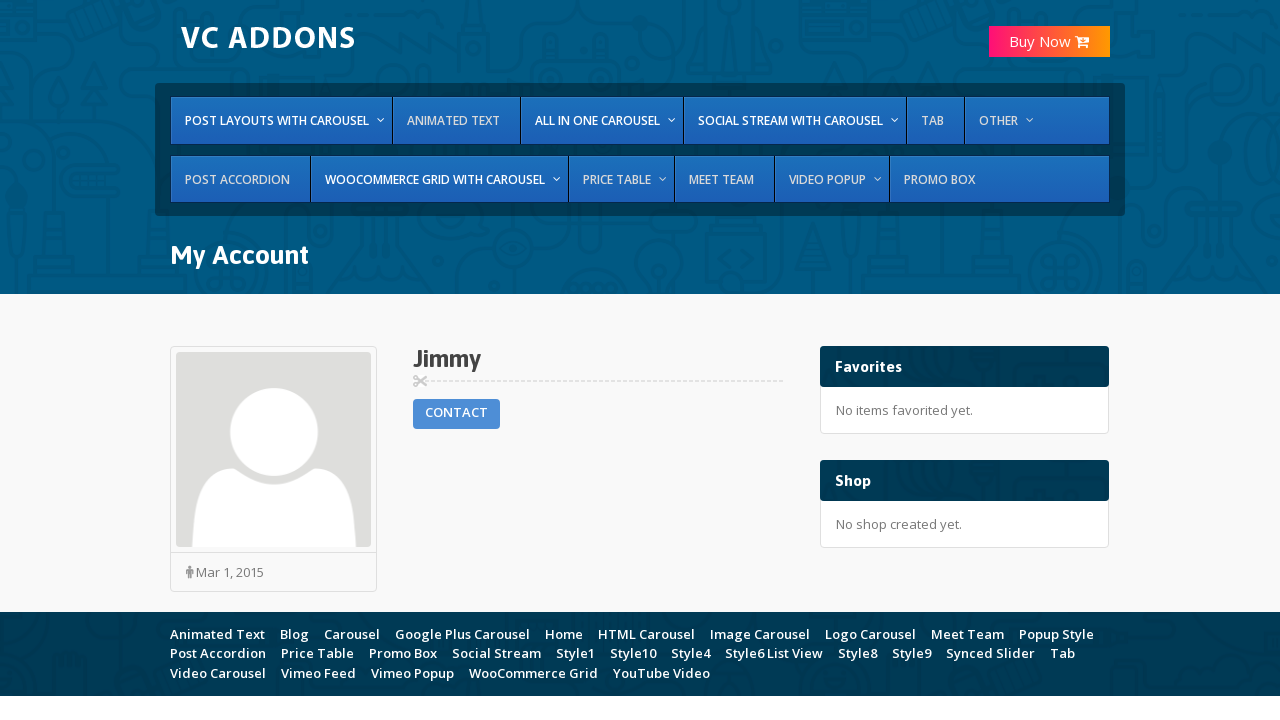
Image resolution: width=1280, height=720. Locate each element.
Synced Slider (990, 653)
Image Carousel (760, 634)
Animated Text (217, 634)
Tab (1062, 653)
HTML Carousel (646, 634)
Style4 (690, 653)
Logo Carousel (870, 634)
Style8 (857, 653)
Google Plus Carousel (462, 634)
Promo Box (403, 653)
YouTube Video (661, 673)
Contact (456, 412)
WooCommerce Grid (533, 673)
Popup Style (1056, 634)
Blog (294, 634)
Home (564, 634)
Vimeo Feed (318, 673)
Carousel (352, 634)
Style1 (575, 653)
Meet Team (967, 634)
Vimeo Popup (412, 673)
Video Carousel (218, 673)
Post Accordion (218, 653)
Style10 (633, 653)
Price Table (317, 653)
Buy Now (1049, 41)
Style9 (911, 653)
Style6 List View (774, 653)
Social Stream (496, 653)
